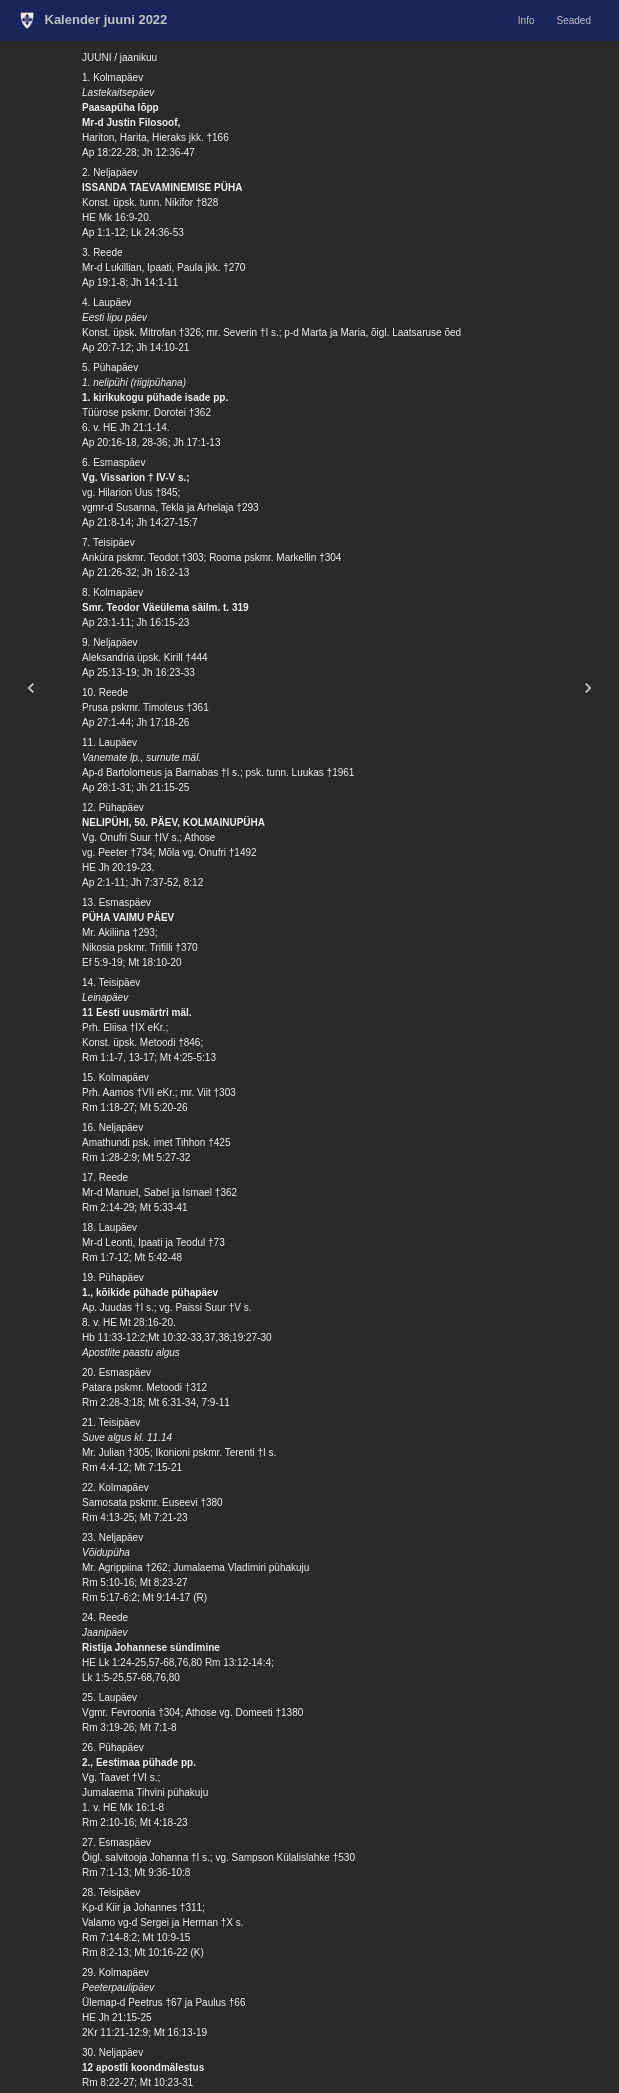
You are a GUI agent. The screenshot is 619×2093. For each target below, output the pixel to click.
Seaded (574, 20)
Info (526, 20)
